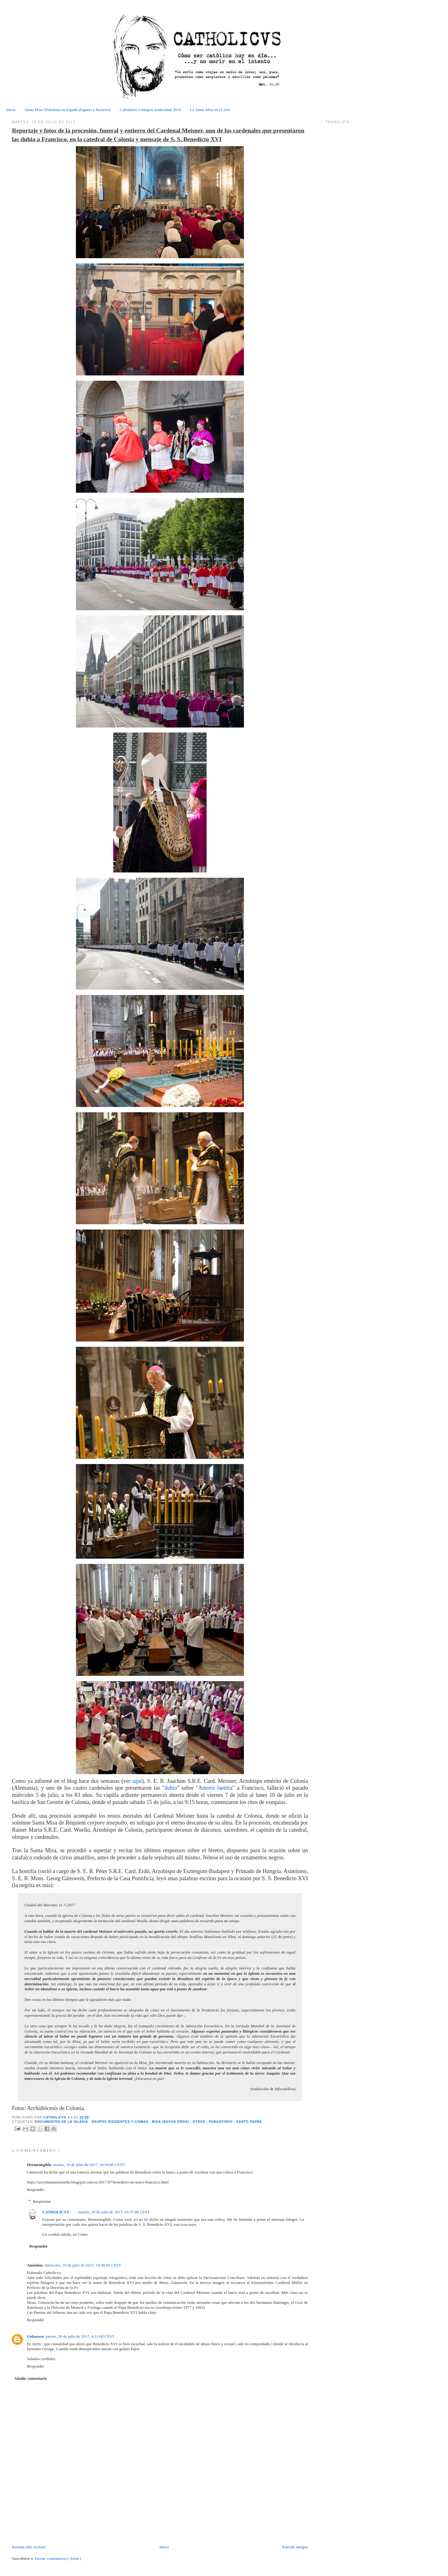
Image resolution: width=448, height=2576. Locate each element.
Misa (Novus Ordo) (171, 2121)
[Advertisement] (48, 2530)
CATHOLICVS (55, 2117)
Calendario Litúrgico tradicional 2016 (150, 109)
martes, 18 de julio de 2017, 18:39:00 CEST (88, 2164)
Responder (35, 2189)
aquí (137, 1781)
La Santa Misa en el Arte (210, 109)
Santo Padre (249, 2121)
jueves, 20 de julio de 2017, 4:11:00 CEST (80, 2336)
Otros (199, 2121)
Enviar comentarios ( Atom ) (58, 2558)
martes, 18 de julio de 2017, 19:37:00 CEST (114, 2212)
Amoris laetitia (215, 1788)
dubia (171, 1788)
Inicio (11, 109)
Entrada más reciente (29, 2547)
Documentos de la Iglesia (62, 2121)
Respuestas (42, 2201)
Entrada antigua (295, 2547)
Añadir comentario (30, 2378)
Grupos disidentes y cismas (120, 2121)
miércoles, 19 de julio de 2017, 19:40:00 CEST (83, 2265)
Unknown (35, 2336)
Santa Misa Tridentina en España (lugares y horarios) (67, 109)
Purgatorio (221, 2121)
